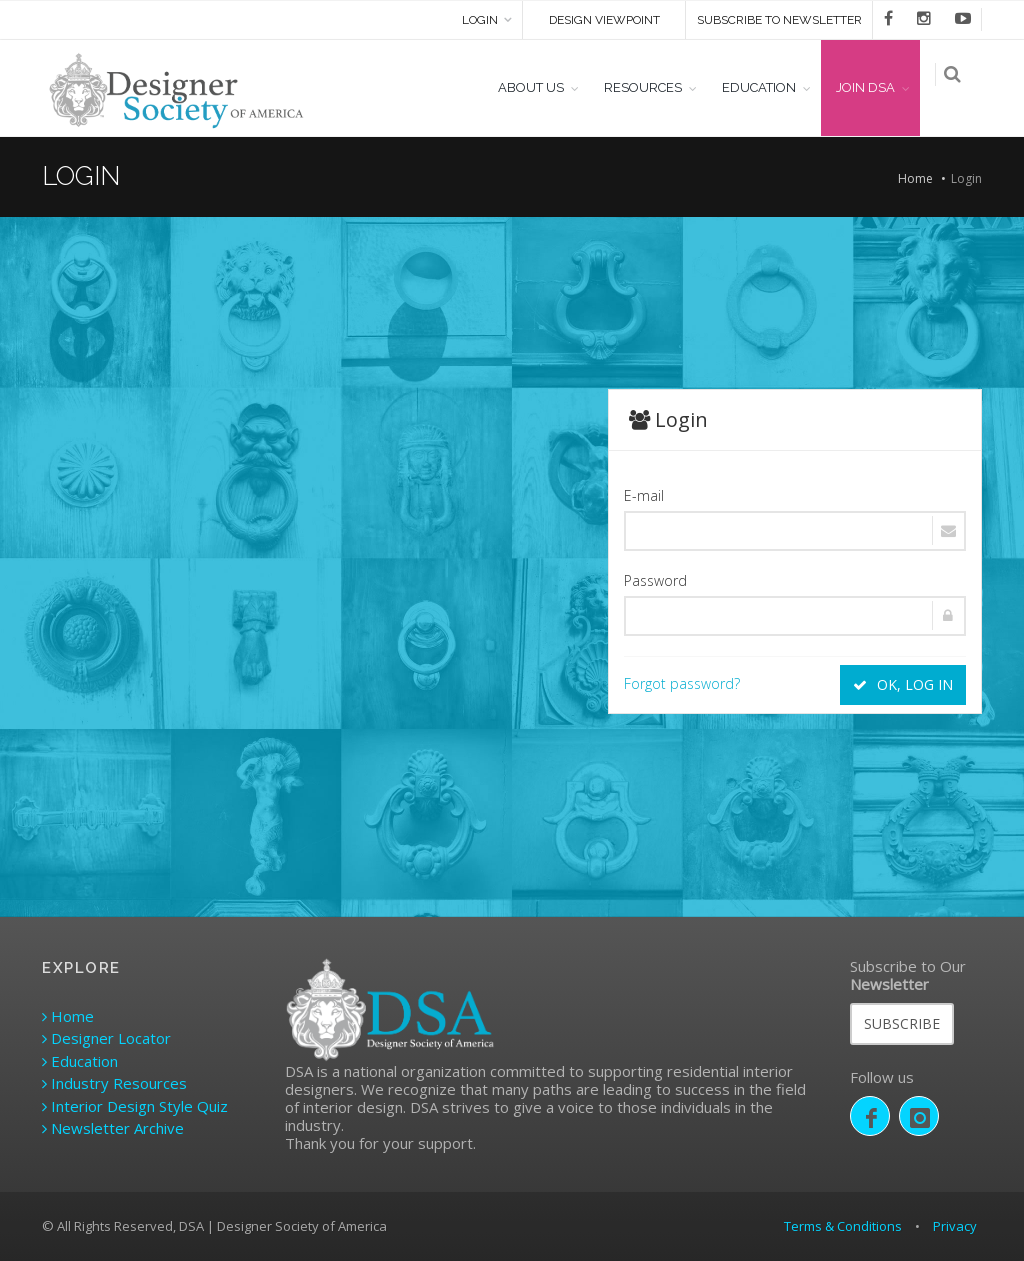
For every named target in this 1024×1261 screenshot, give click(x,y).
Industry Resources (114, 1083)
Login (480, 20)
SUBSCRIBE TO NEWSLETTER (779, 20)
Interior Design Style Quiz (135, 1106)
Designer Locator (106, 1038)
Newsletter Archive (113, 1128)
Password (655, 580)
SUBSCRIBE (902, 1023)
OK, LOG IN (903, 684)
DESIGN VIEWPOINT (604, 20)
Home (915, 178)
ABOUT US (541, 87)
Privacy (955, 1226)
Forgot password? (682, 683)
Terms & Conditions (843, 1226)
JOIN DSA (875, 87)
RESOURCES (653, 87)
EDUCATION (769, 87)
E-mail (644, 495)
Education (80, 1061)
